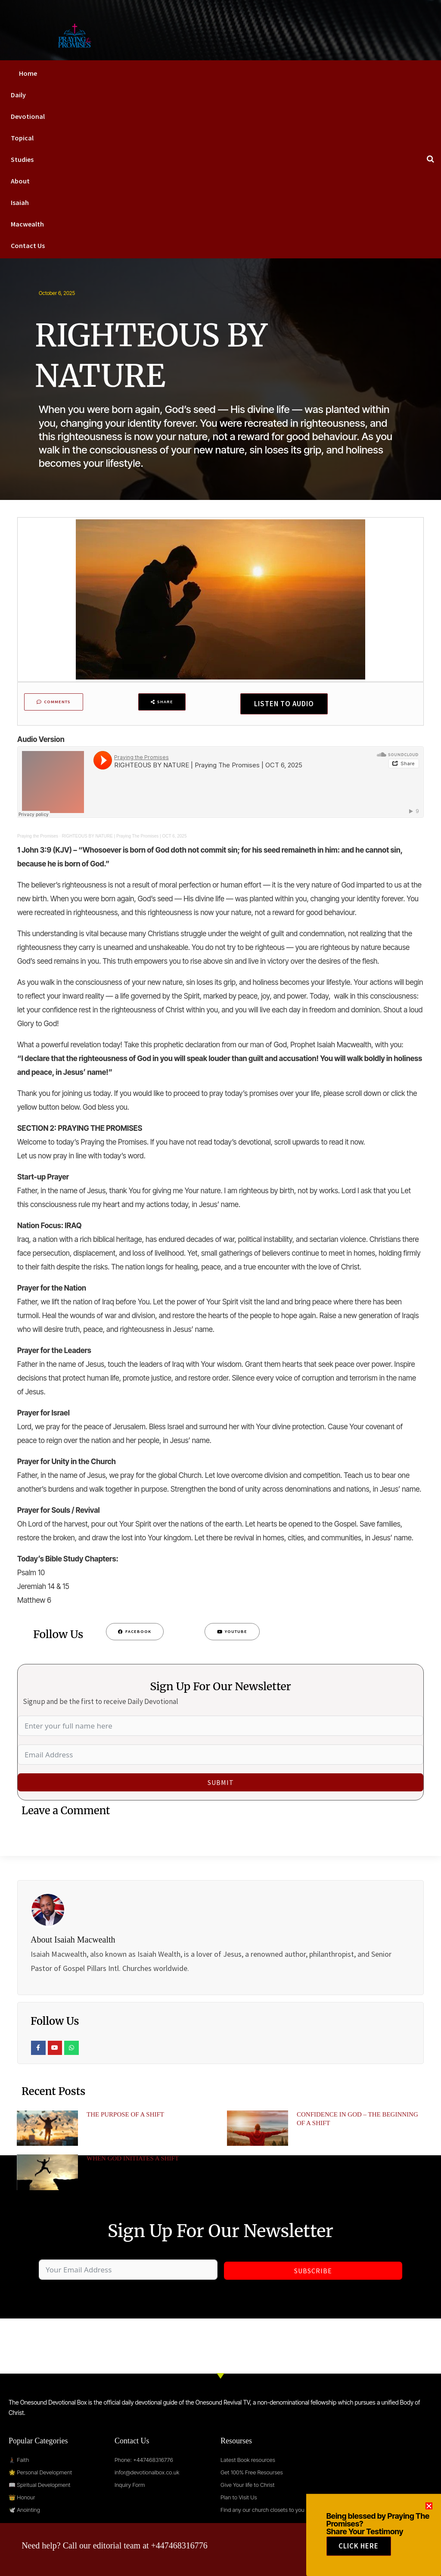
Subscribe (313, 2273)
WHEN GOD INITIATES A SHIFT (133, 2160)
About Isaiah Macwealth (27, 202)
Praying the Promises (37, 838)
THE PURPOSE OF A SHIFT (125, 2117)
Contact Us (28, 245)
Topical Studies (22, 148)
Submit (221, 1784)
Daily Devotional (28, 105)
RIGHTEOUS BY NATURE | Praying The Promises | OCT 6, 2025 (124, 838)
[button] (428, 2519)
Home (28, 73)
